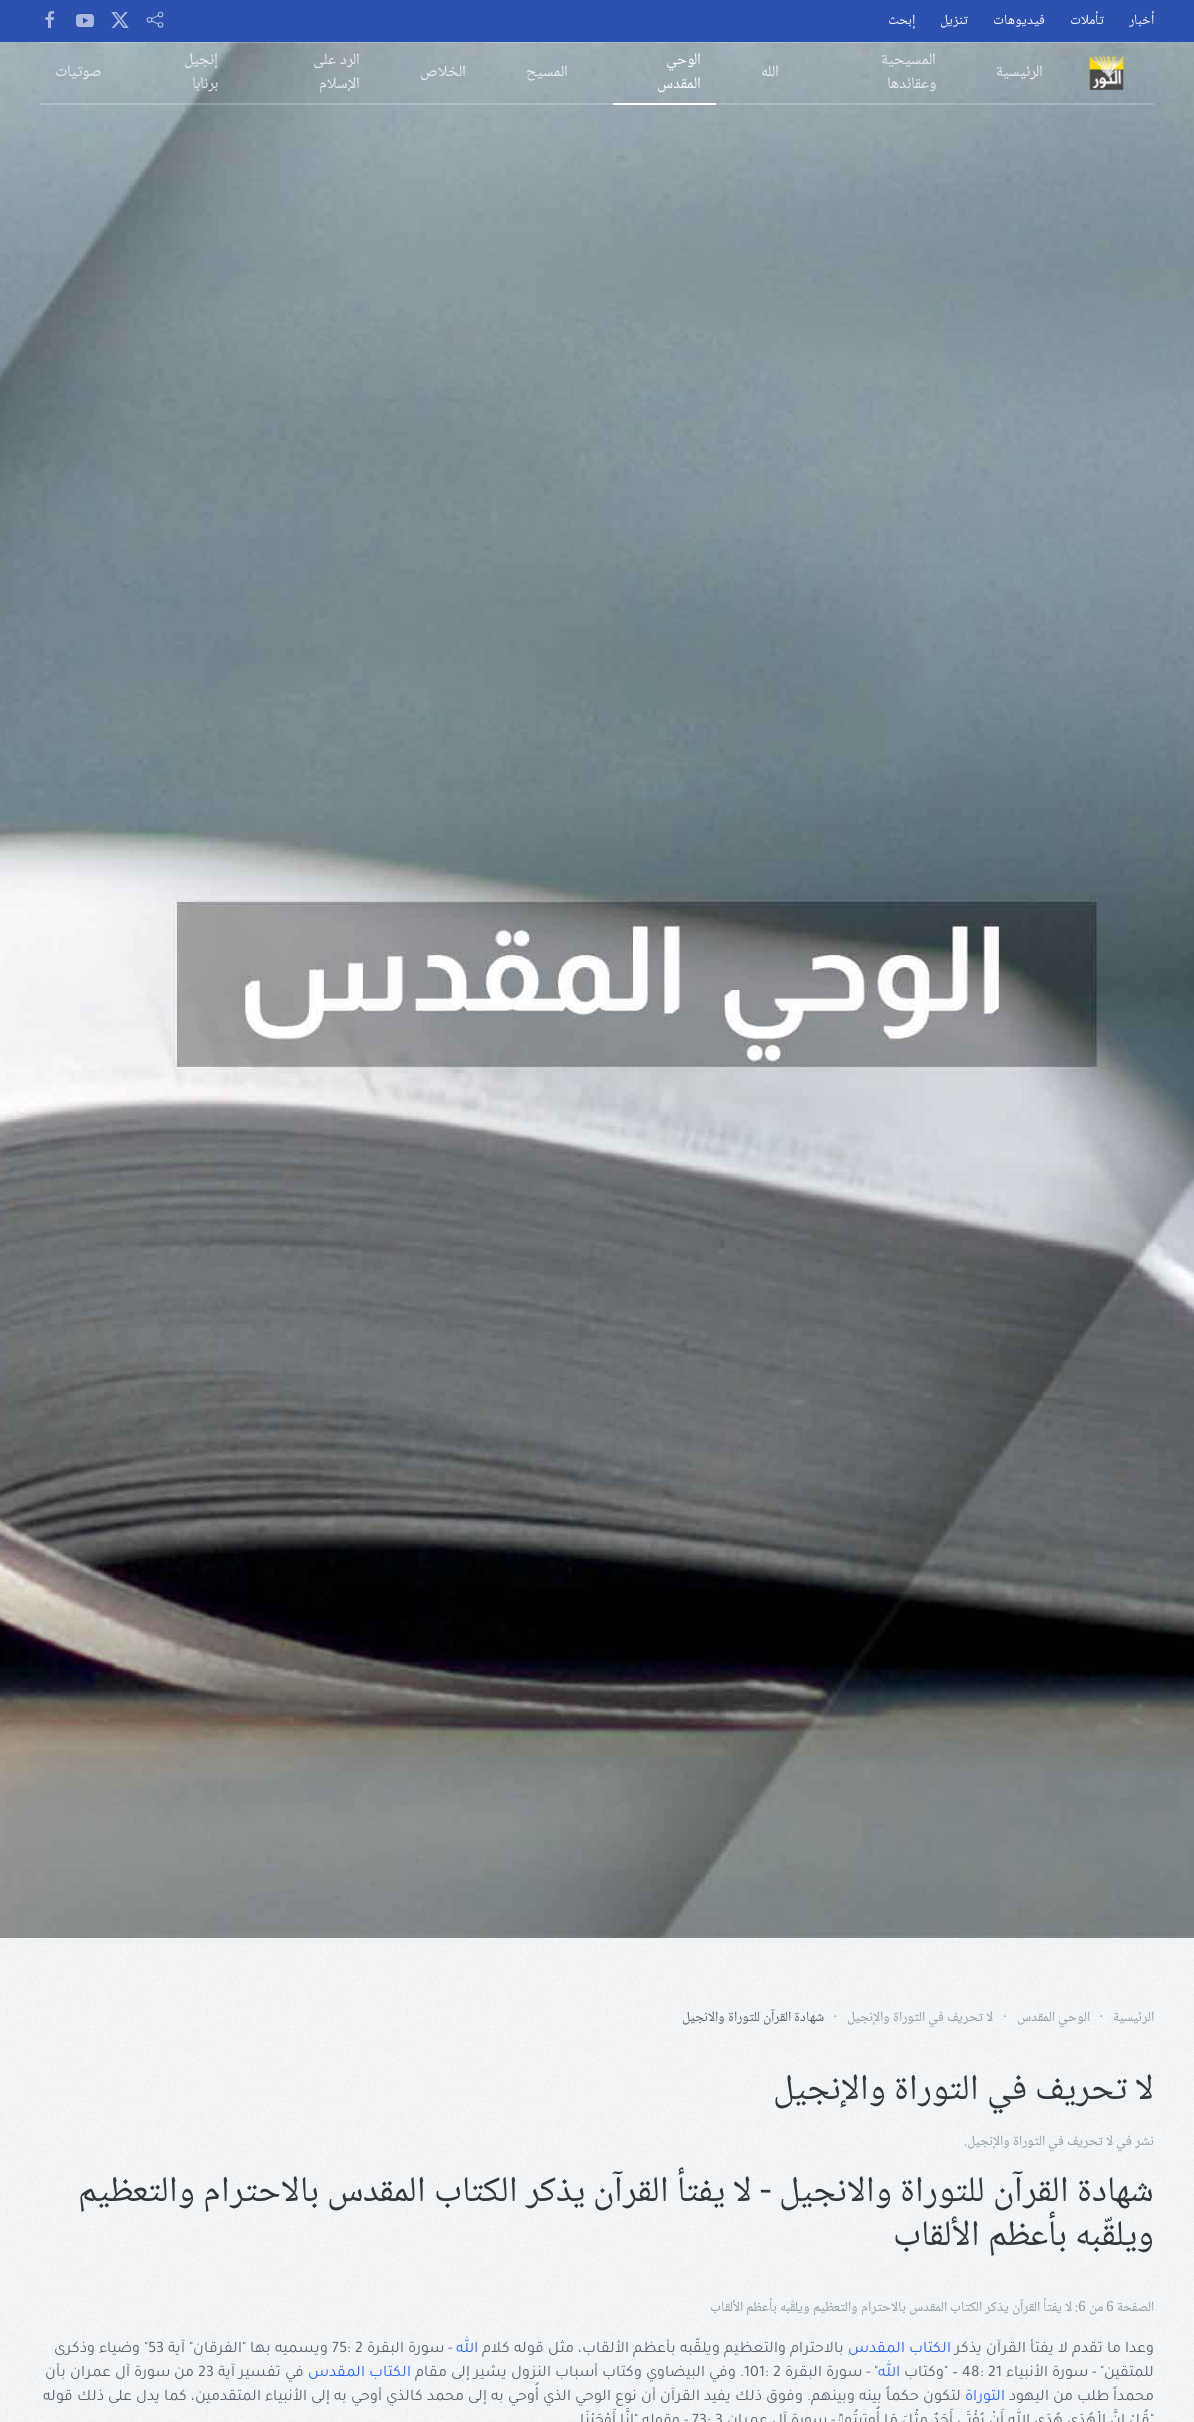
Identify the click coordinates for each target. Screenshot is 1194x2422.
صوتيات (78, 72)
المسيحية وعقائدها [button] (908, 72)
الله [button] (770, 72)
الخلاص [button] (443, 72)
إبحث (901, 21)
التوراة (985, 2398)
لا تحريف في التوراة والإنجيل (1040, 2142)
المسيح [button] (547, 72)
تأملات (1087, 21)
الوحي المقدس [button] (679, 72)
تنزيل (954, 21)
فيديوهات (1019, 21)
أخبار (1141, 21)
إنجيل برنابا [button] (201, 72)
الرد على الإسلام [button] (336, 72)
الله (467, 2350)
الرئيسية (1019, 72)
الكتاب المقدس (899, 2350)
